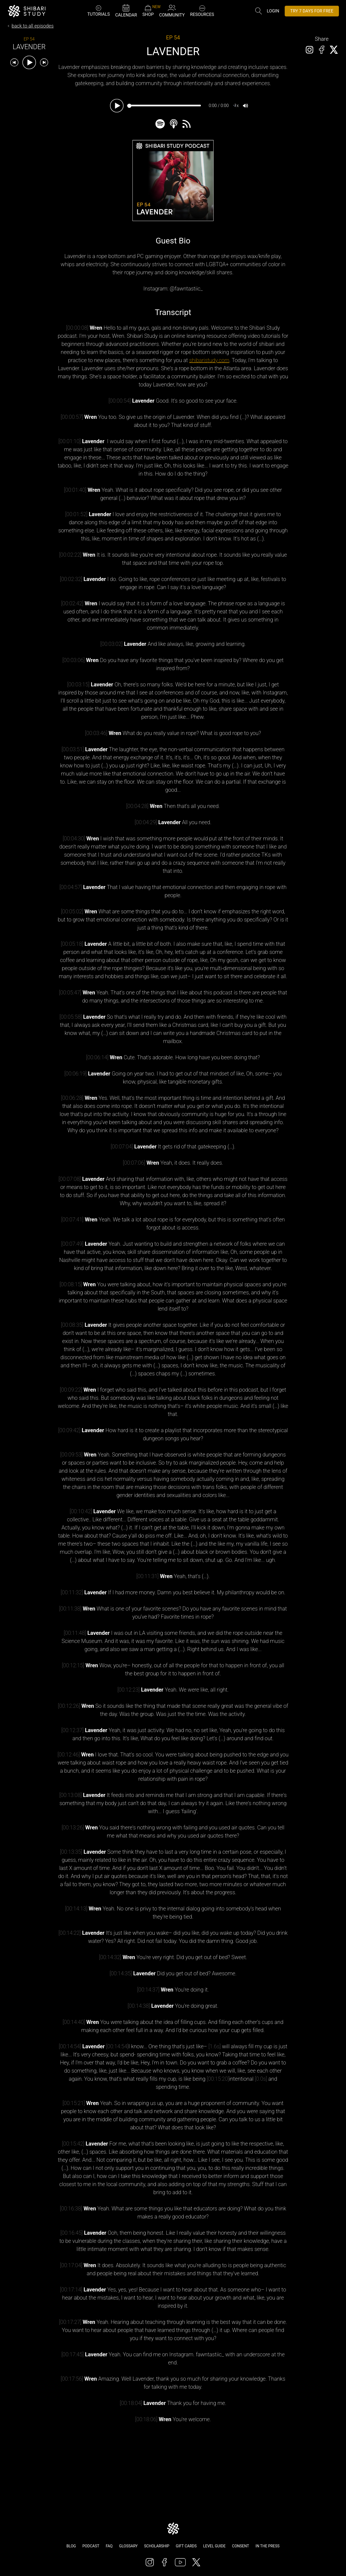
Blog (71, 2546)
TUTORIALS (98, 11)
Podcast (90, 2546)
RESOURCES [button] (202, 10)
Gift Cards (186, 2546)
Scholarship (156, 2546)
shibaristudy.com (209, 360)
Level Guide (214, 2546)
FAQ (109, 2546)
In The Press (267, 2546)
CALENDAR (126, 11)
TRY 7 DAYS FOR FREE (311, 11)
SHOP (148, 11)
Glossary (128, 2546)
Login (273, 11)
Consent (240, 2546)
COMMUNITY (172, 11)
